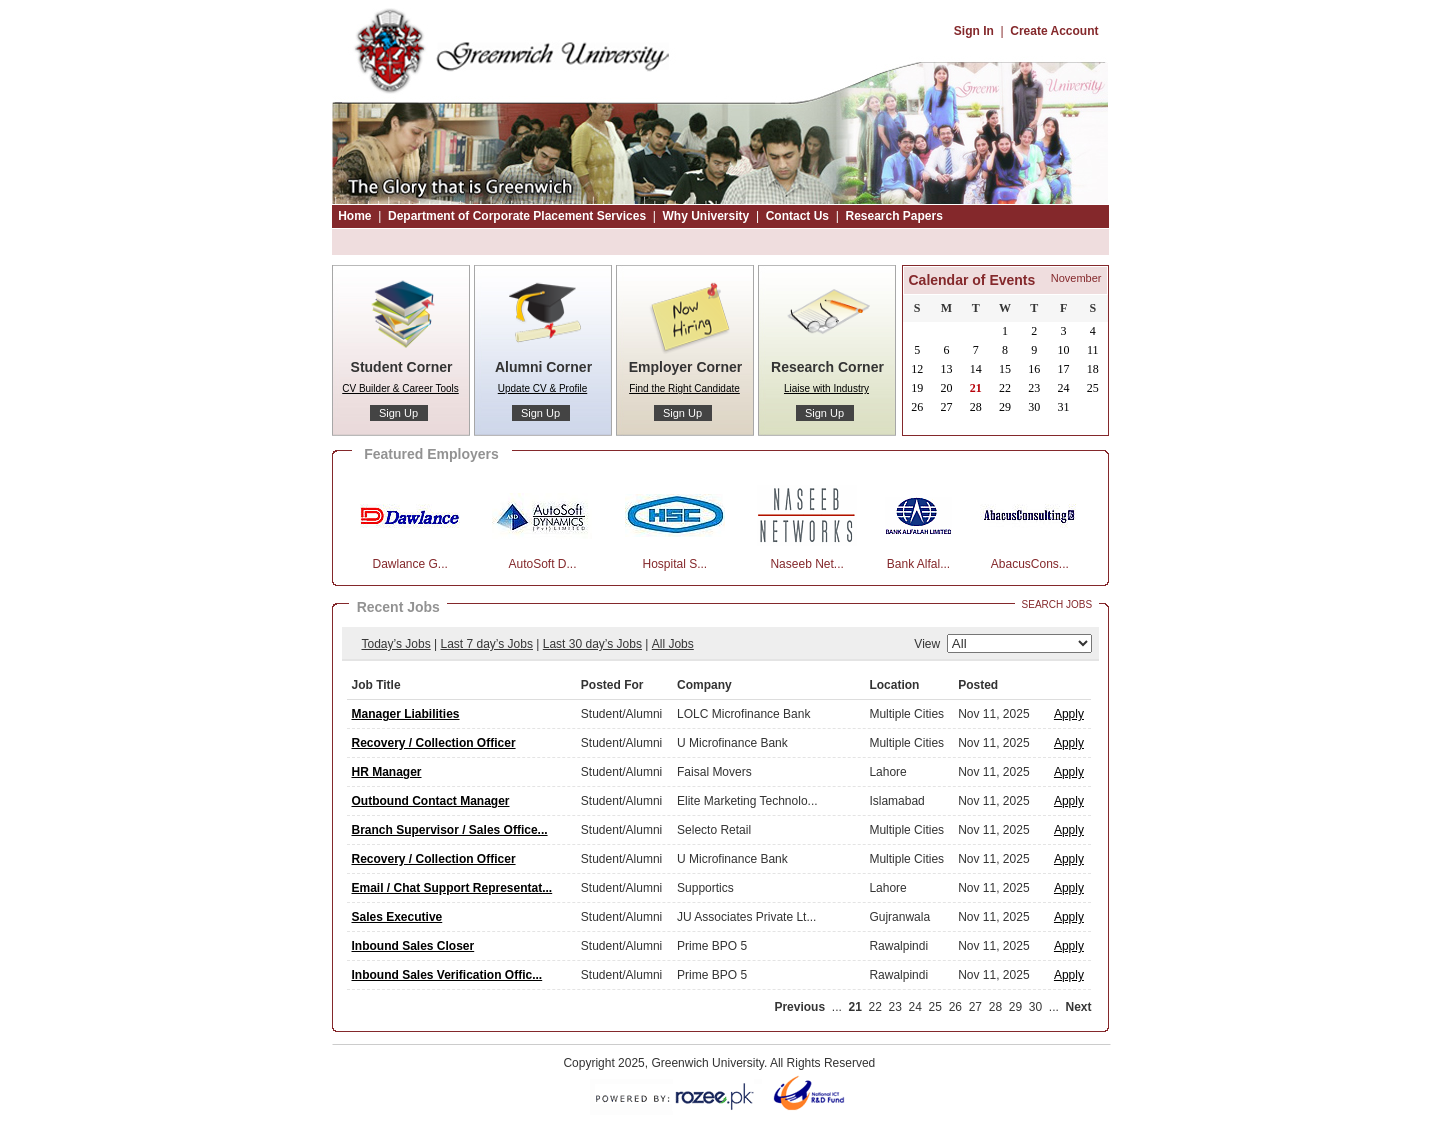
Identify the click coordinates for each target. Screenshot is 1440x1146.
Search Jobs (1057, 604)
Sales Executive (397, 917)
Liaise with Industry (826, 388)
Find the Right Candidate (684, 388)
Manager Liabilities (406, 714)
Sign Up (398, 413)
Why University (706, 216)
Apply (1069, 714)
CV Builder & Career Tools (400, 388)
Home (354, 216)
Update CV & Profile (543, 388)
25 (935, 1007)
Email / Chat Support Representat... (452, 888)
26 (955, 1007)
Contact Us (797, 216)
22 (875, 1007)
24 (915, 1007)
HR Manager (387, 772)
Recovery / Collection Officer (434, 743)
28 (995, 1007)
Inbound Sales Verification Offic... (447, 975)
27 (975, 1007)
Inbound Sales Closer (413, 946)
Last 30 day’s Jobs (592, 644)
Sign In (974, 31)
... (837, 1007)
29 (1015, 1007)
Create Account (1054, 31)
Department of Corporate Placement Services (517, 216)
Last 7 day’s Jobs (486, 644)
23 (895, 1007)
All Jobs (673, 644)
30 (1035, 1007)
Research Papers (893, 216)
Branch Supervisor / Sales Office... (450, 830)
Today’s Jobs (396, 644)
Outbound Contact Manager (431, 801)
